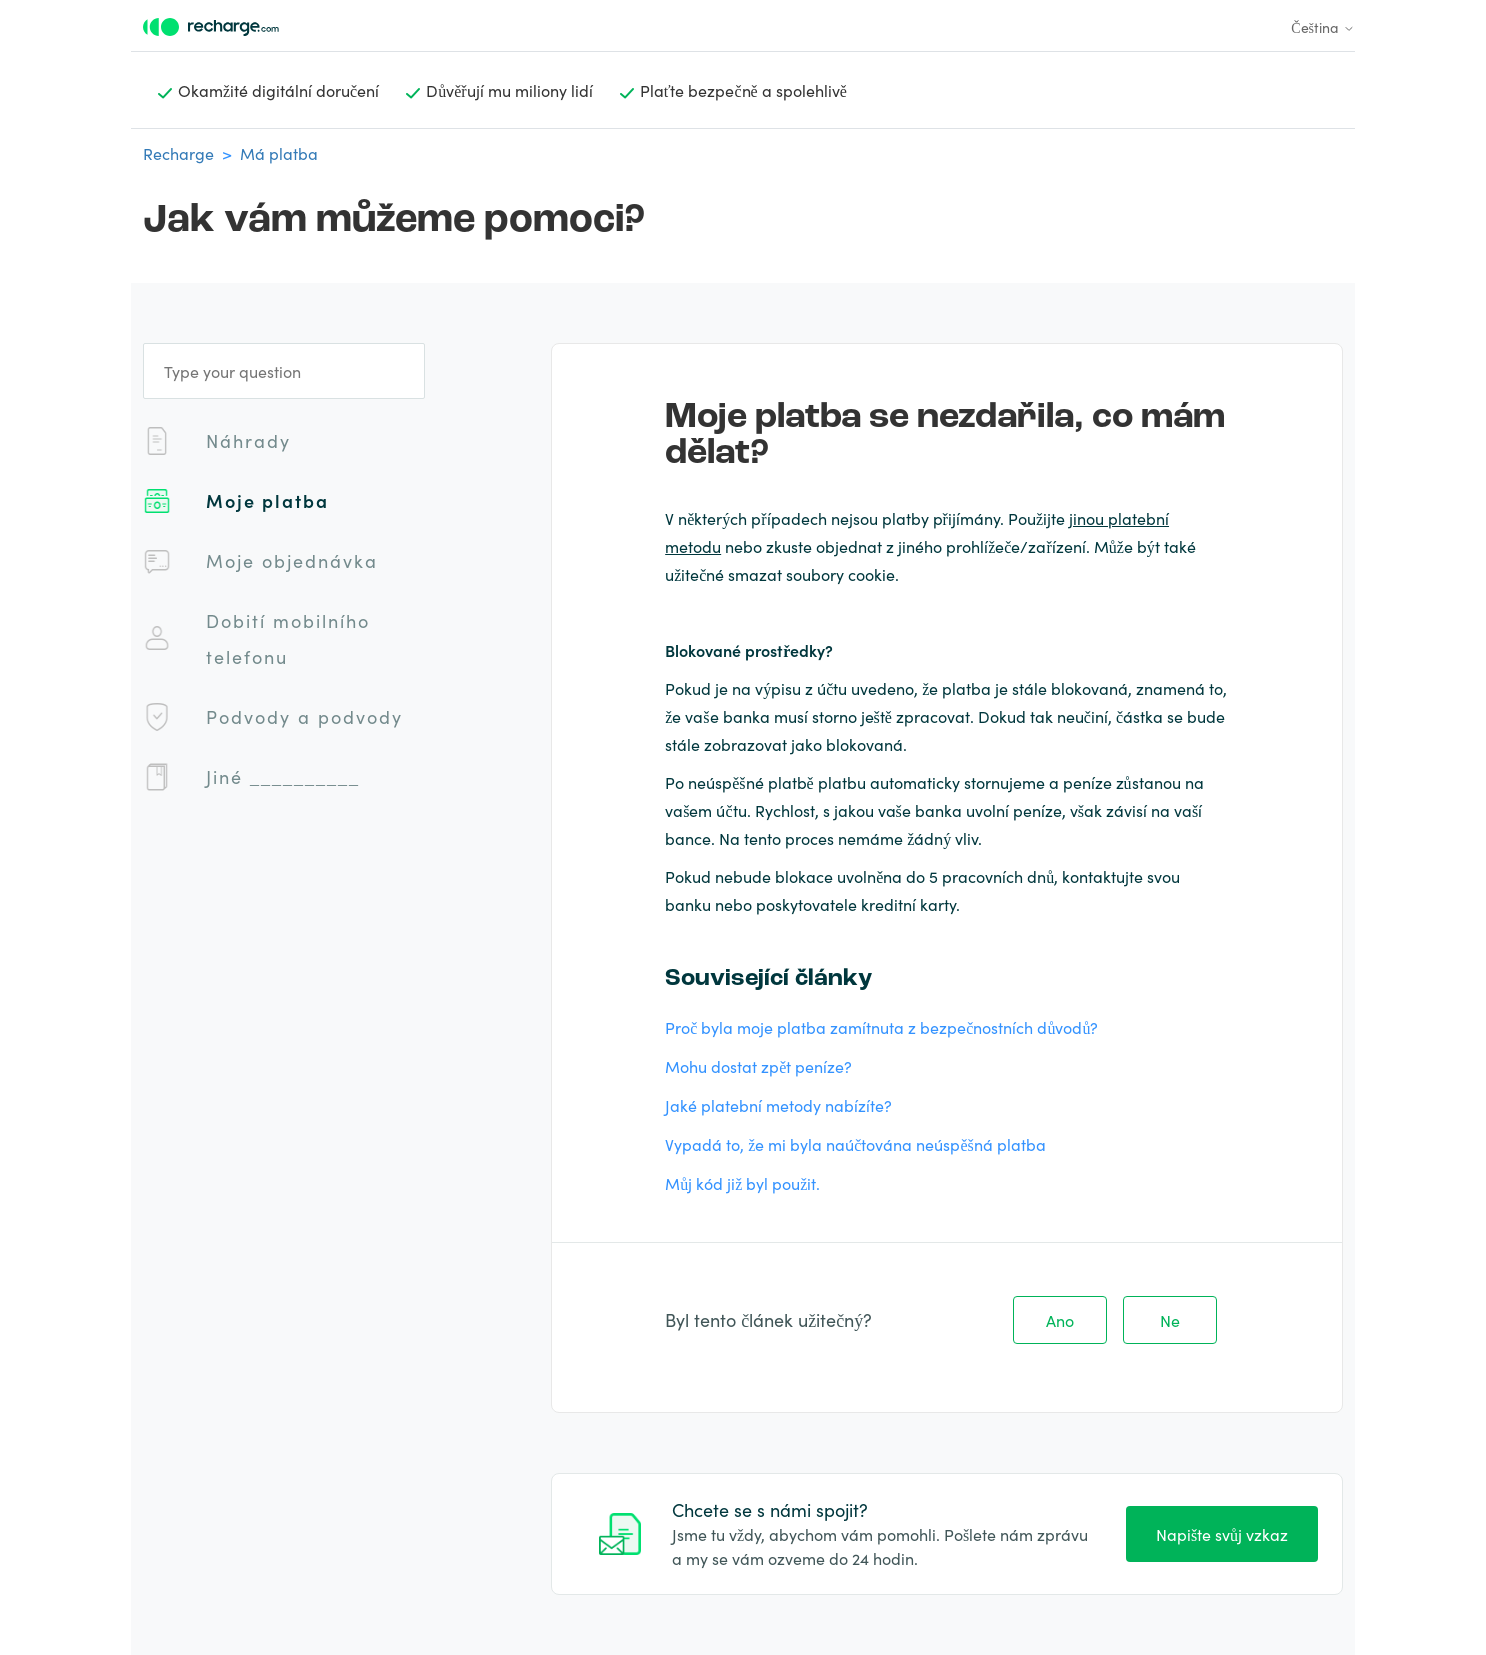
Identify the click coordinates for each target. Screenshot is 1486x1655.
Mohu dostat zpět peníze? (758, 1066)
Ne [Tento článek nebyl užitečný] (1170, 1320)
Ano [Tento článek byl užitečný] (1060, 1320)
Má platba (279, 153)
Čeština (1323, 27)
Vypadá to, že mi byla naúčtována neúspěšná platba (855, 1144)
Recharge (178, 153)
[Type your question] (284, 371)
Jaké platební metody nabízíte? (778, 1105)
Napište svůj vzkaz (1222, 1534)
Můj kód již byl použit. (742, 1183)
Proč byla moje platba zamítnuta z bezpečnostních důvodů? (881, 1027)
